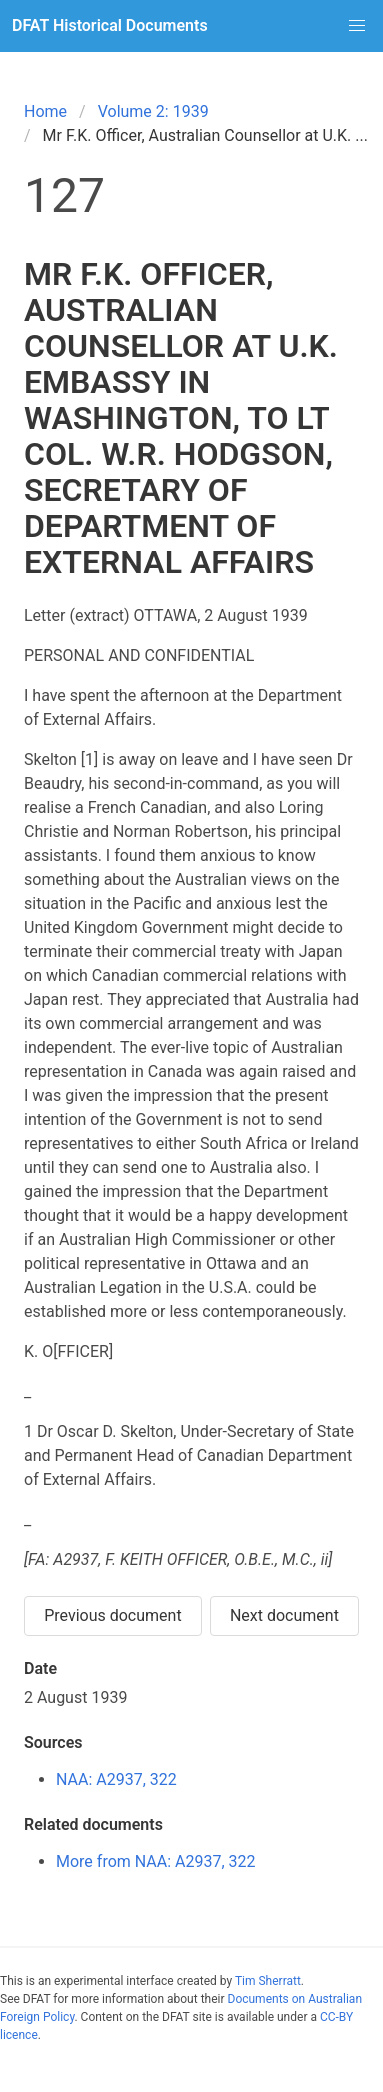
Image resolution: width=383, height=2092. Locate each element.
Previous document (113, 1615)
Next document (284, 1615)
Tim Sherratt (268, 1981)
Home (45, 111)
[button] (357, 26)
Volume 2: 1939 (153, 111)
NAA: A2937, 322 (116, 1779)
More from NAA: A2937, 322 (156, 1861)
